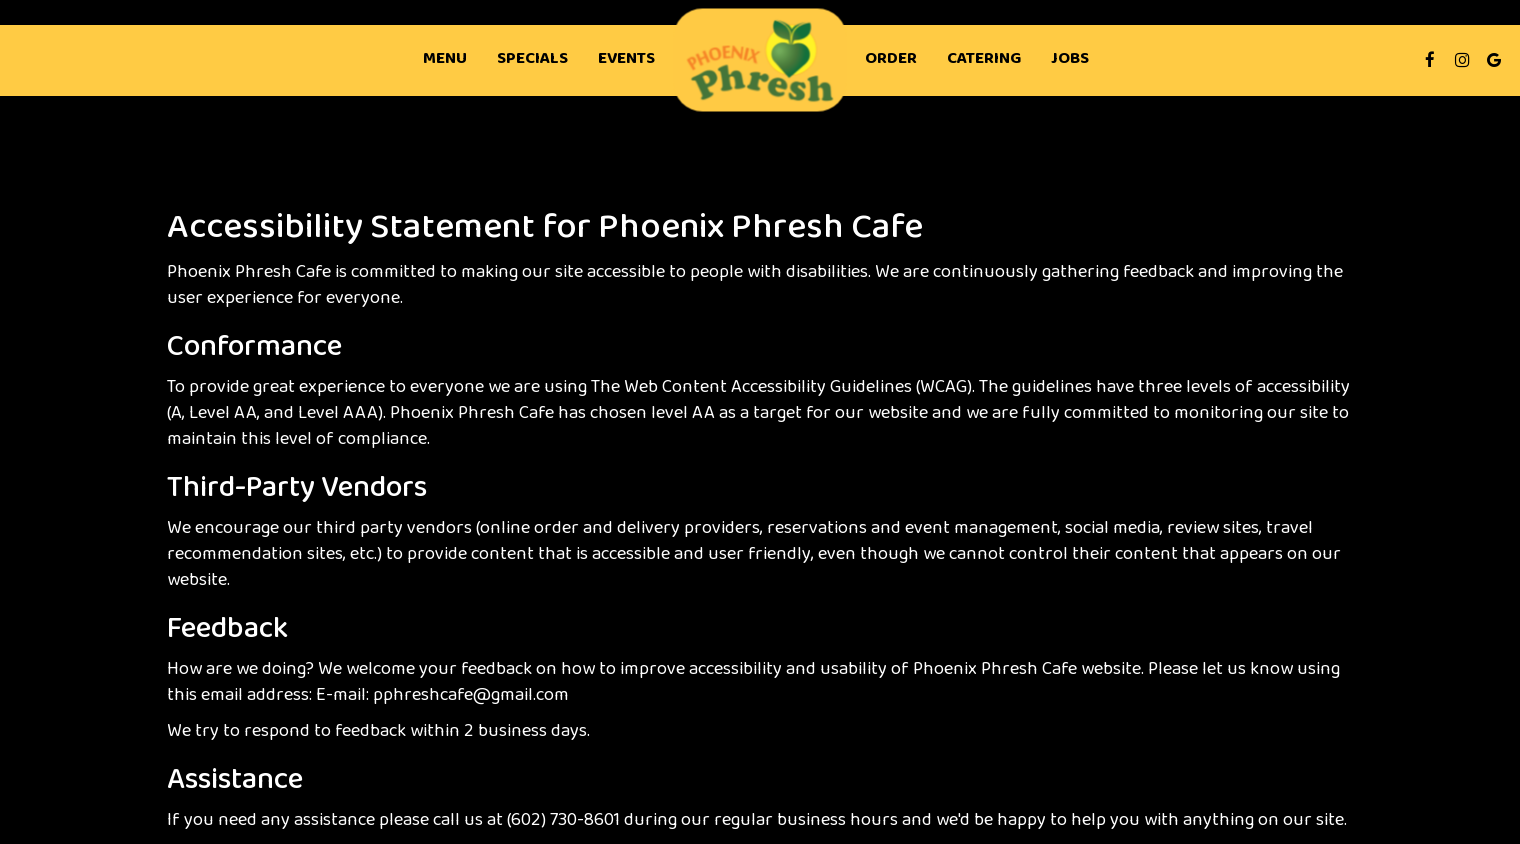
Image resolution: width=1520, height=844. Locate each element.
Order (891, 60)
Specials (532, 60)
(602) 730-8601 (563, 821)
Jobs (1070, 60)
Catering (984, 60)
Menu (445, 60)
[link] (760, 60)
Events (626, 60)
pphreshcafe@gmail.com (471, 696)
